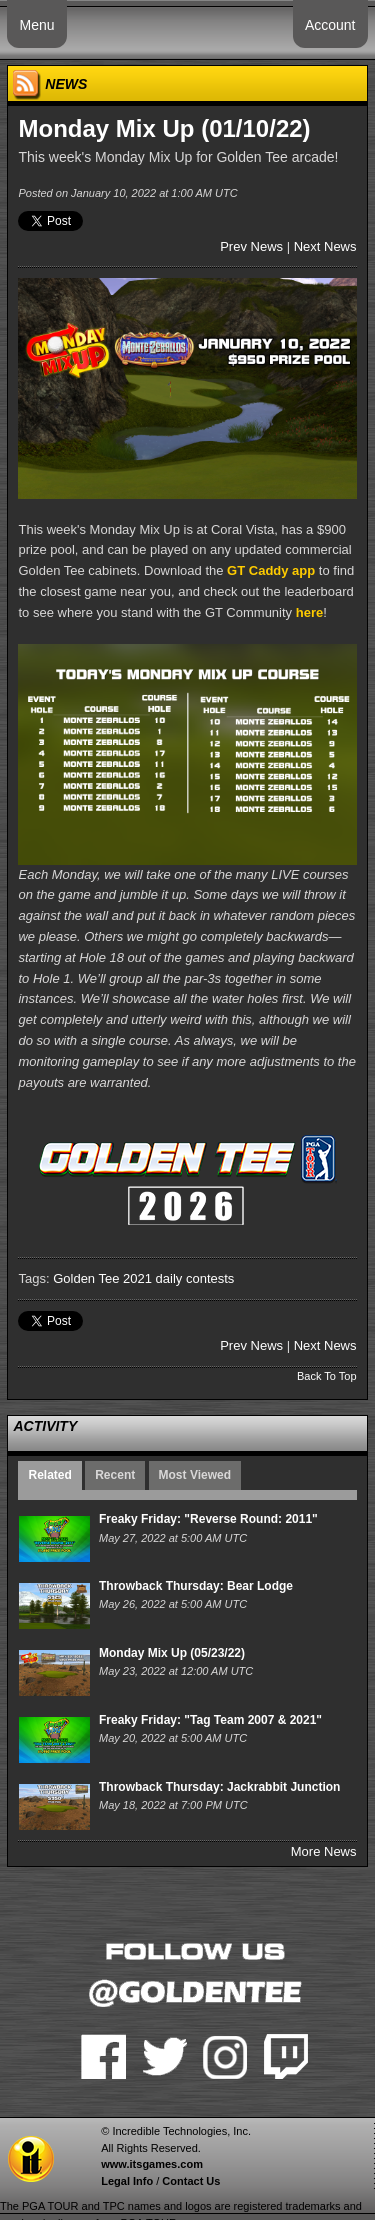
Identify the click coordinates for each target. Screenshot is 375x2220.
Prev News (251, 246)
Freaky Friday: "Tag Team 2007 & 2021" (210, 1720)
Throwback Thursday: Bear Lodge (196, 1586)
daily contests (195, 1278)
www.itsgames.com (152, 2164)
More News (324, 1851)
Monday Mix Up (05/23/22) (172, 1653)
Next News (325, 246)
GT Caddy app (271, 570)
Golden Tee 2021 (102, 1278)
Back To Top (327, 1376)
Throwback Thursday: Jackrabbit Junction (219, 1787)
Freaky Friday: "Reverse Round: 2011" (208, 1519)
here (309, 612)
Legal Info (127, 2181)
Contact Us (191, 2181)
